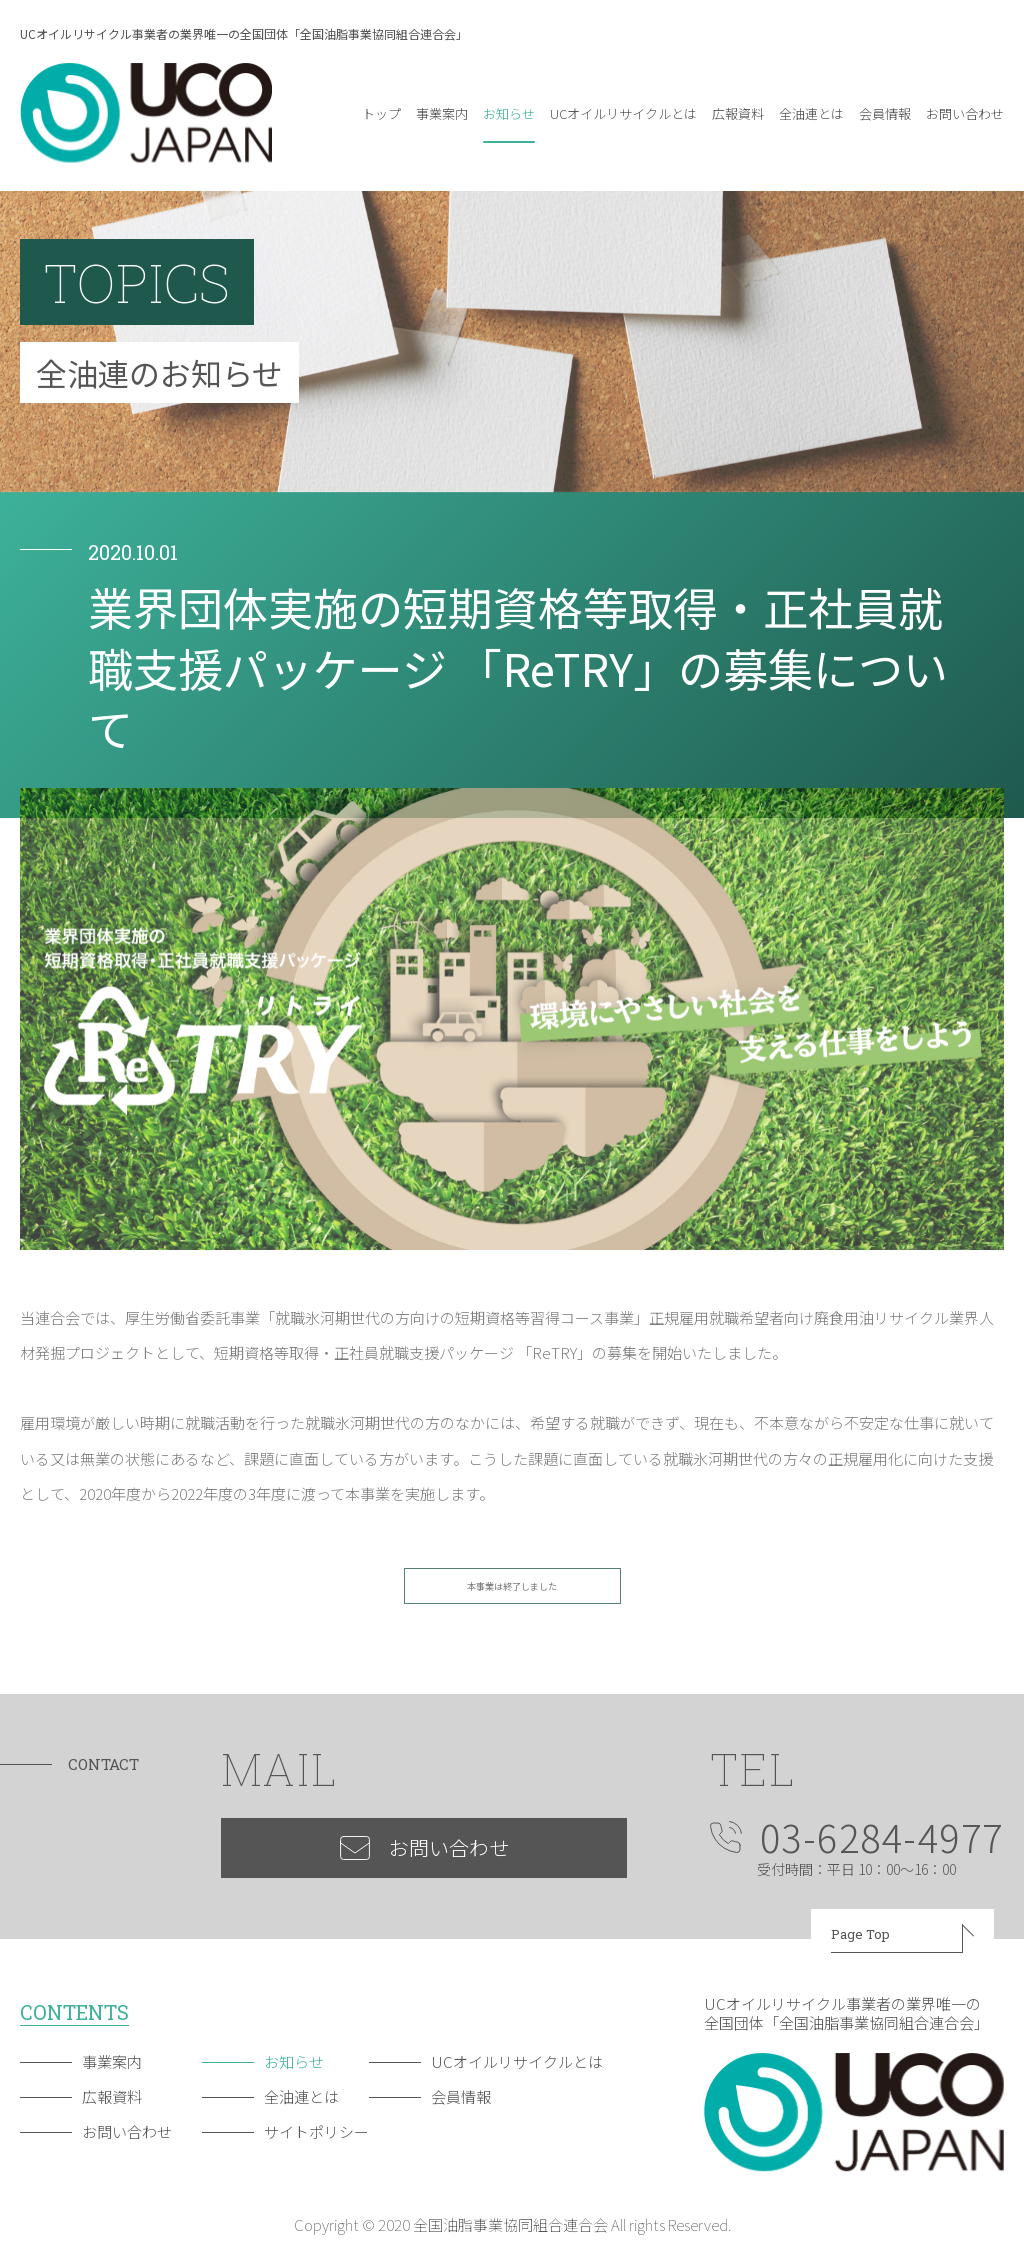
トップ (381, 113)
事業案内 (442, 113)
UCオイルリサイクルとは (623, 113)
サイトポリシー (316, 2131)
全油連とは (811, 113)
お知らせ (509, 113)
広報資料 (738, 113)
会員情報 (885, 113)
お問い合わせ (965, 113)
